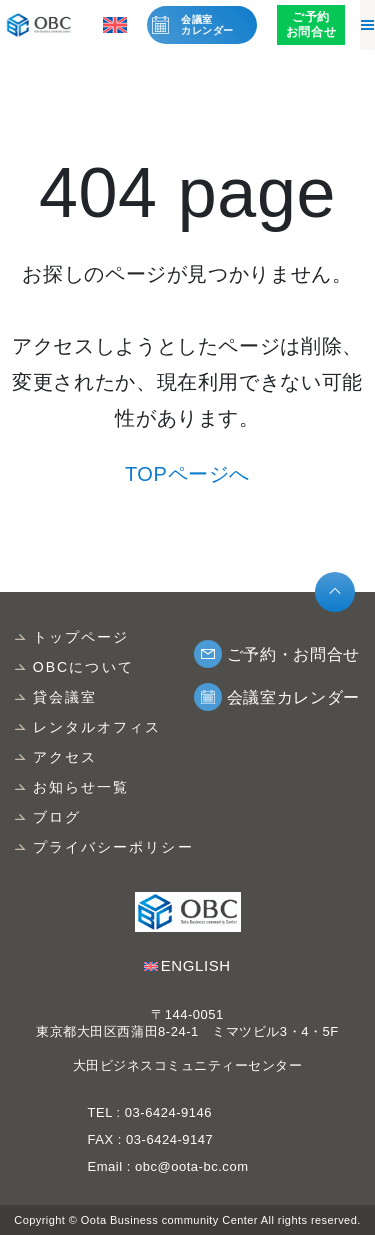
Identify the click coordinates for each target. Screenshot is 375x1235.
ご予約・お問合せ (293, 654)
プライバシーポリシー (113, 847)
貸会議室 (65, 697)
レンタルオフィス (97, 727)
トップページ (81, 637)
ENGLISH (196, 965)
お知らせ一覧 (81, 787)
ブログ (57, 817)
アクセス (65, 757)
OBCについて (83, 667)
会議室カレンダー (207, 25)
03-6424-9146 (166, 1112)
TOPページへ (187, 474)
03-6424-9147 (169, 1139)
